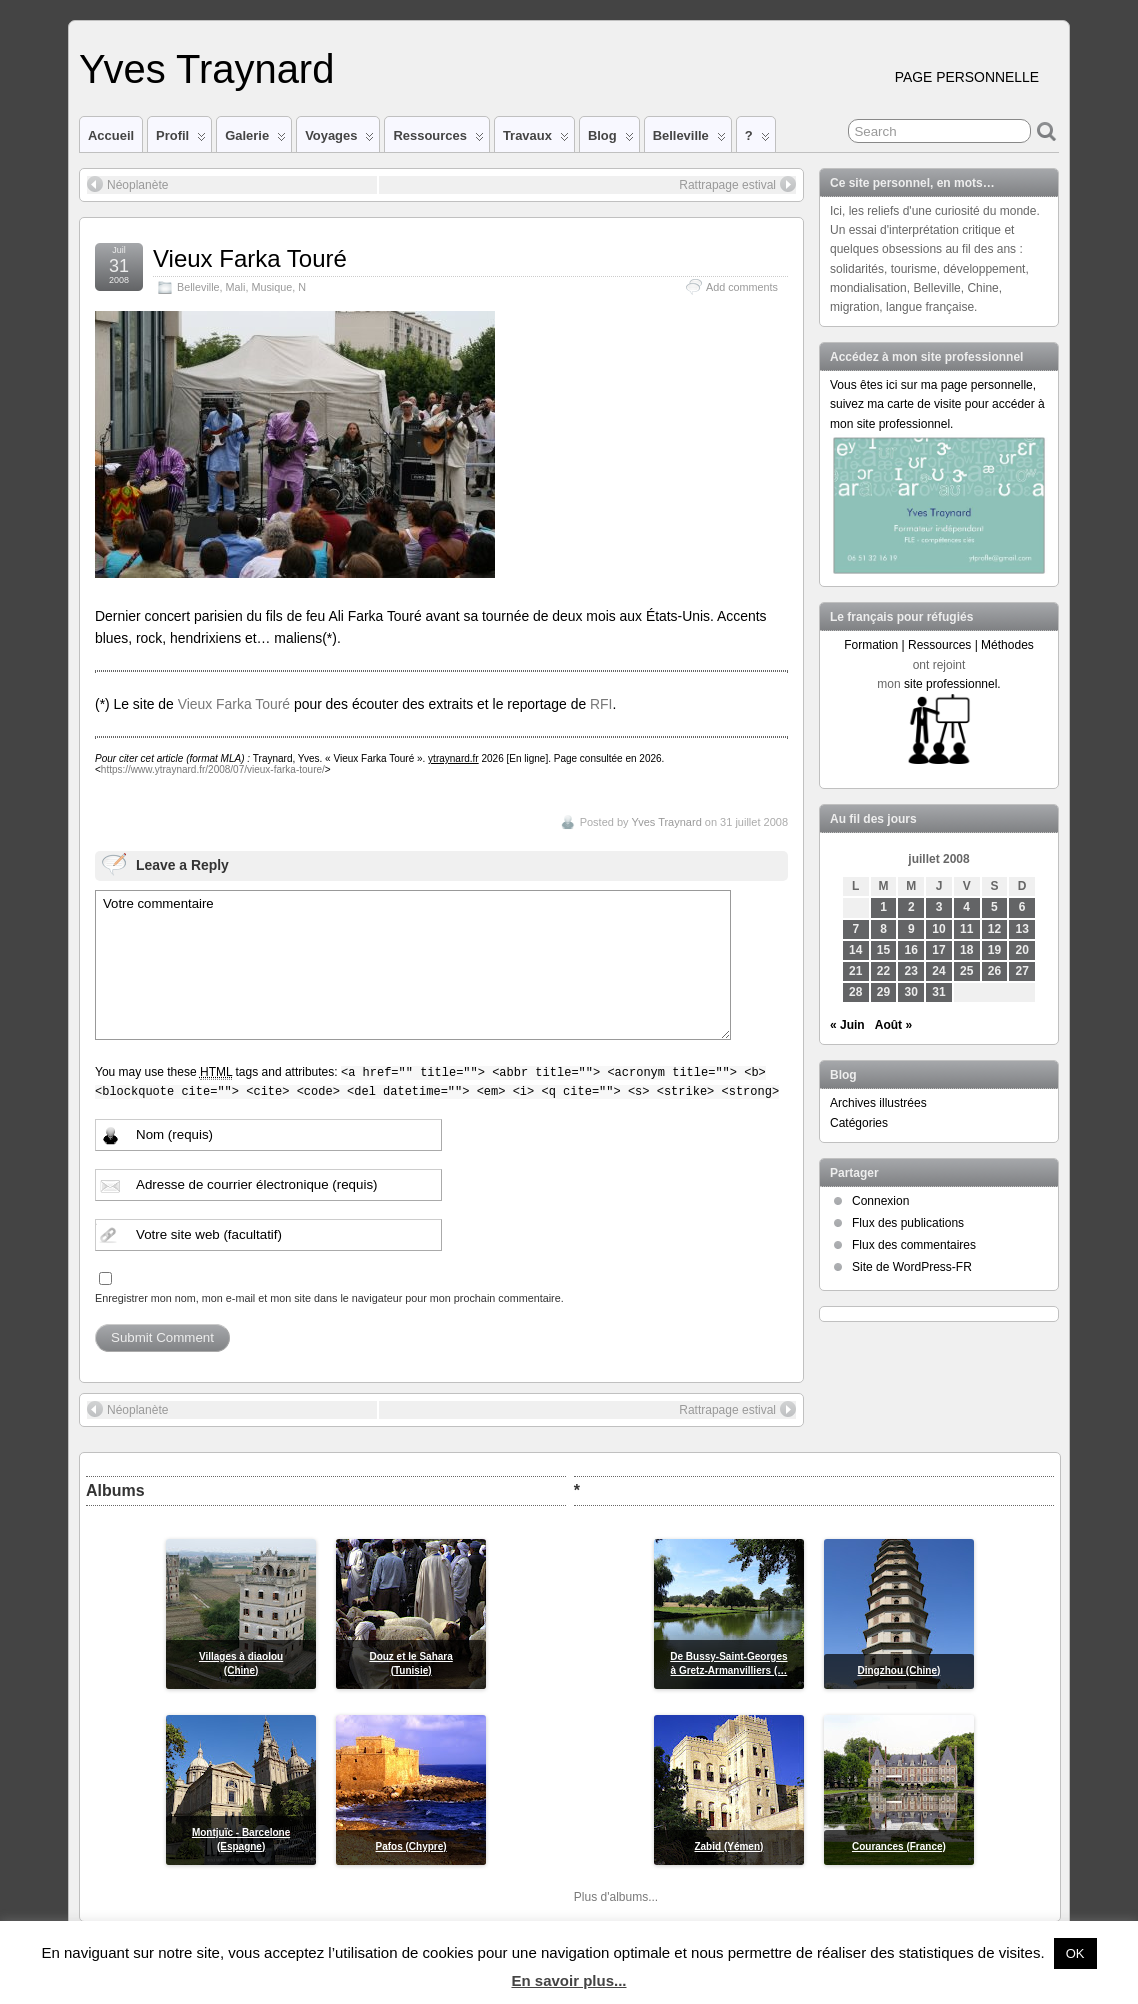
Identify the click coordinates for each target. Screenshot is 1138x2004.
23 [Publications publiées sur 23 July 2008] (911, 971)
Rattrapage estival (737, 184)
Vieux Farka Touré (250, 258)
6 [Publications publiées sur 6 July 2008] (1022, 907)
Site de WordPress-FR (912, 1267)
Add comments (742, 287)
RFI (601, 704)
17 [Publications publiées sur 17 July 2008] (938, 950)
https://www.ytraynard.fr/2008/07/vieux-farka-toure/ (213, 769)
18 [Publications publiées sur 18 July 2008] (966, 950)
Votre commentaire (413, 965)
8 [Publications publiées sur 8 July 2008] (883, 929)
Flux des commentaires (914, 1245)
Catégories (859, 1123)
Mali (236, 287)
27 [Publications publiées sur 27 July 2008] (1022, 971)
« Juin (847, 1025)
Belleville (689, 140)
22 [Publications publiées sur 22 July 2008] (883, 971)
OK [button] (1075, 1953)
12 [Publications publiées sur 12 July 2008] (994, 929)
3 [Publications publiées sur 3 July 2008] (939, 907)
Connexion (880, 1201)
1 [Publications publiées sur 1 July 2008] (883, 907)
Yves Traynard (206, 69)
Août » (893, 1025)
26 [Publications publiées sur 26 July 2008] (994, 971)
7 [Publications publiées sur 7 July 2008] (855, 929)
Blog (611, 140)
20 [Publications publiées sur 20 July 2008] (1022, 950)
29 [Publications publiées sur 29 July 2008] (883, 992)
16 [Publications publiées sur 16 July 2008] (911, 950)
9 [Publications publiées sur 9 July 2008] (911, 929)
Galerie (255, 140)
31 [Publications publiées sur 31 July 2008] (938, 992)
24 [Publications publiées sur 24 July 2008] (938, 971)
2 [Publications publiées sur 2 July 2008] (911, 907)
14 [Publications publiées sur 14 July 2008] (855, 950)
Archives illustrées (878, 1103)
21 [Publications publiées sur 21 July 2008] (855, 971)
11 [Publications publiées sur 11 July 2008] (966, 929)
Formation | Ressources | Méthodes (939, 645)
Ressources (438, 140)
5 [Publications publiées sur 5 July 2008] (994, 907)
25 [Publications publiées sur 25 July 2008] (966, 971)
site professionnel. (952, 684)
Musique (271, 287)
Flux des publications (908, 1223)
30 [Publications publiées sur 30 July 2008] (911, 992)
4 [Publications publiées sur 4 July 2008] (966, 907)
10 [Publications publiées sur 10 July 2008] (938, 929)
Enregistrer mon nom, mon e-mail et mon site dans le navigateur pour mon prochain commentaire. (329, 1298)
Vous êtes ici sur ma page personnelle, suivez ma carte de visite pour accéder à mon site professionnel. (937, 404)
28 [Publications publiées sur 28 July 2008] (855, 992)
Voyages (339, 140)
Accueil (111, 135)
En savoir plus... (568, 1980)
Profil (181, 140)
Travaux (536, 140)
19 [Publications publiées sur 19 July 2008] (994, 950)
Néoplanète (127, 184)
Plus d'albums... (616, 1897)
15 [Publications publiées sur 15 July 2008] (883, 950)
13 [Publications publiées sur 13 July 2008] (1022, 929)
